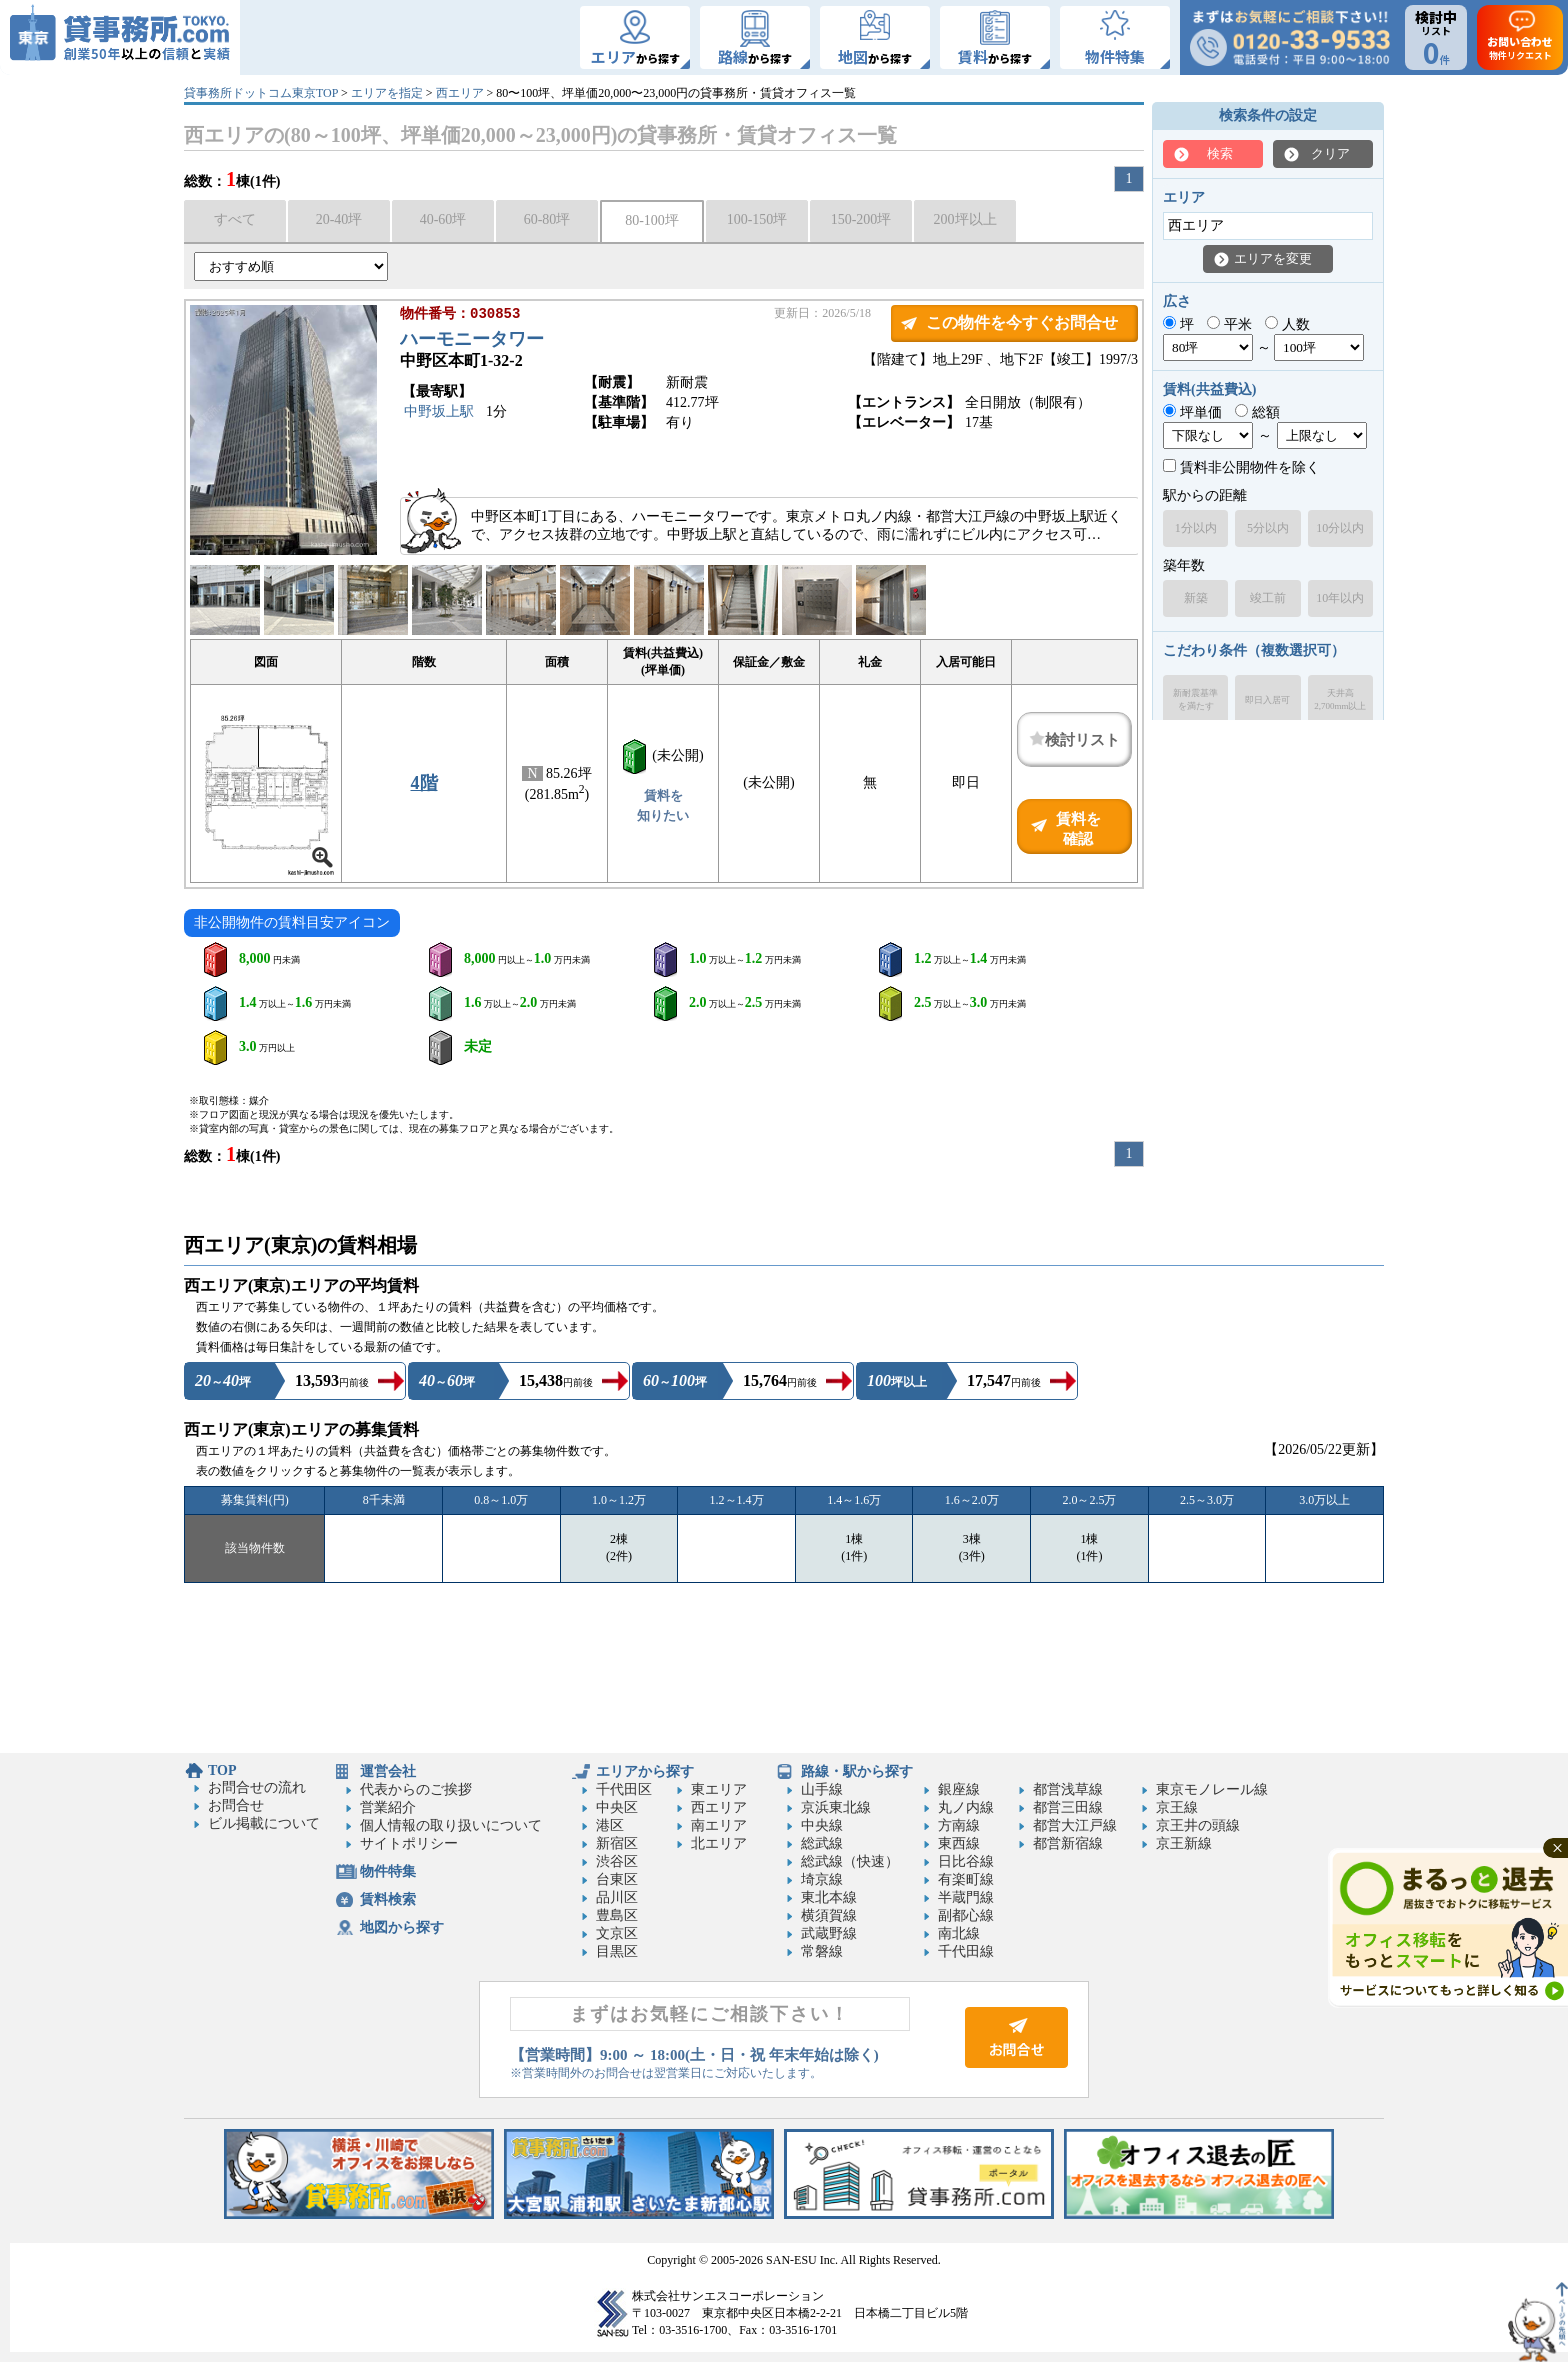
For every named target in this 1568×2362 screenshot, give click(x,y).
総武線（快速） (850, 1861)
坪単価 (1192, 412)
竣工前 (1268, 598)
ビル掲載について (264, 1823)
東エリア (719, 1789)
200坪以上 (965, 219)
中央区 (617, 1807)
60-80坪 (547, 219)
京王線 (1177, 1807)
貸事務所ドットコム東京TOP (261, 93)
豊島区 (617, 1915)
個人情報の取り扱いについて (451, 1825)
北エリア (719, 1843)
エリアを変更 (1273, 258)
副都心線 (966, 1915)
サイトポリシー (409, 1843)
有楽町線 (966, 1879)
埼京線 (822, 1879)
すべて (235, 219)
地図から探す (402, 1927)
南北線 (959, 1933)
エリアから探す (645, 1771)
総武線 (822, 1843)
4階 (424, 783)
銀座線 (959, 1789)
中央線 (822, 1825)
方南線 (959, 1825)
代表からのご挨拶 (416, 1789)
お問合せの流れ (257, 1787)
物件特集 (388, 1871)
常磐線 (822, 1951)
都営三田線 (1068, 1807)
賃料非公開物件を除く (1241, 467)
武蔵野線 (829, 1933)
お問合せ (236, 1805)
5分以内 (1268, 528)
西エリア (460, 93)
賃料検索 (388, 1899)
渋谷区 (617, 1861)
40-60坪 (443, 219)
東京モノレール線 (1212, 1789)
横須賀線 (829, 1915)
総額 (1257, 412)
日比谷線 (966, 1861)
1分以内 (1196, 528)
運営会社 (388, 1771)
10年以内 (1340, 598)
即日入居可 (1267, 700)
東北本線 (829, 1897)
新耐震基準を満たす (1195, 699)
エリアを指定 (387, 93)
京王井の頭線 (1198, 1825)
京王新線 (1184, 1843)
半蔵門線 (966, 1897)
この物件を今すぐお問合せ (1022, 322)
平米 (1229, 324)
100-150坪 (757, 219)
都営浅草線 (1068, 1789)
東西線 (959, 1843)
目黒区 (617, 1951)
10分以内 (1340, 528)
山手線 (822, 1789)
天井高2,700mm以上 (1340, 699)
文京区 (617, 1933)
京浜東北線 (836, 1807)
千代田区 (624, 1789)
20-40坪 (339, 219)
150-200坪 (861, 219)
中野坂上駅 (439, 413)
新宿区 (617, 1843)
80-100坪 (652, 220)
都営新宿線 (1068, 1843)
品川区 (617, 1897)
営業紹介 (388, 1807)
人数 (1287, 324)
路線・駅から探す (857, 1771)
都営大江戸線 (1075, 1825)
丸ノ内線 (966, 1807)
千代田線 (966, 1951)
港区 (610, 1825)
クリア (1330, 153)
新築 (1196, 598)
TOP (222, 1770)
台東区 (617, 1879)
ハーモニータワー (472, 341)
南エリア (719, 1825)
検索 (1220, 153)
